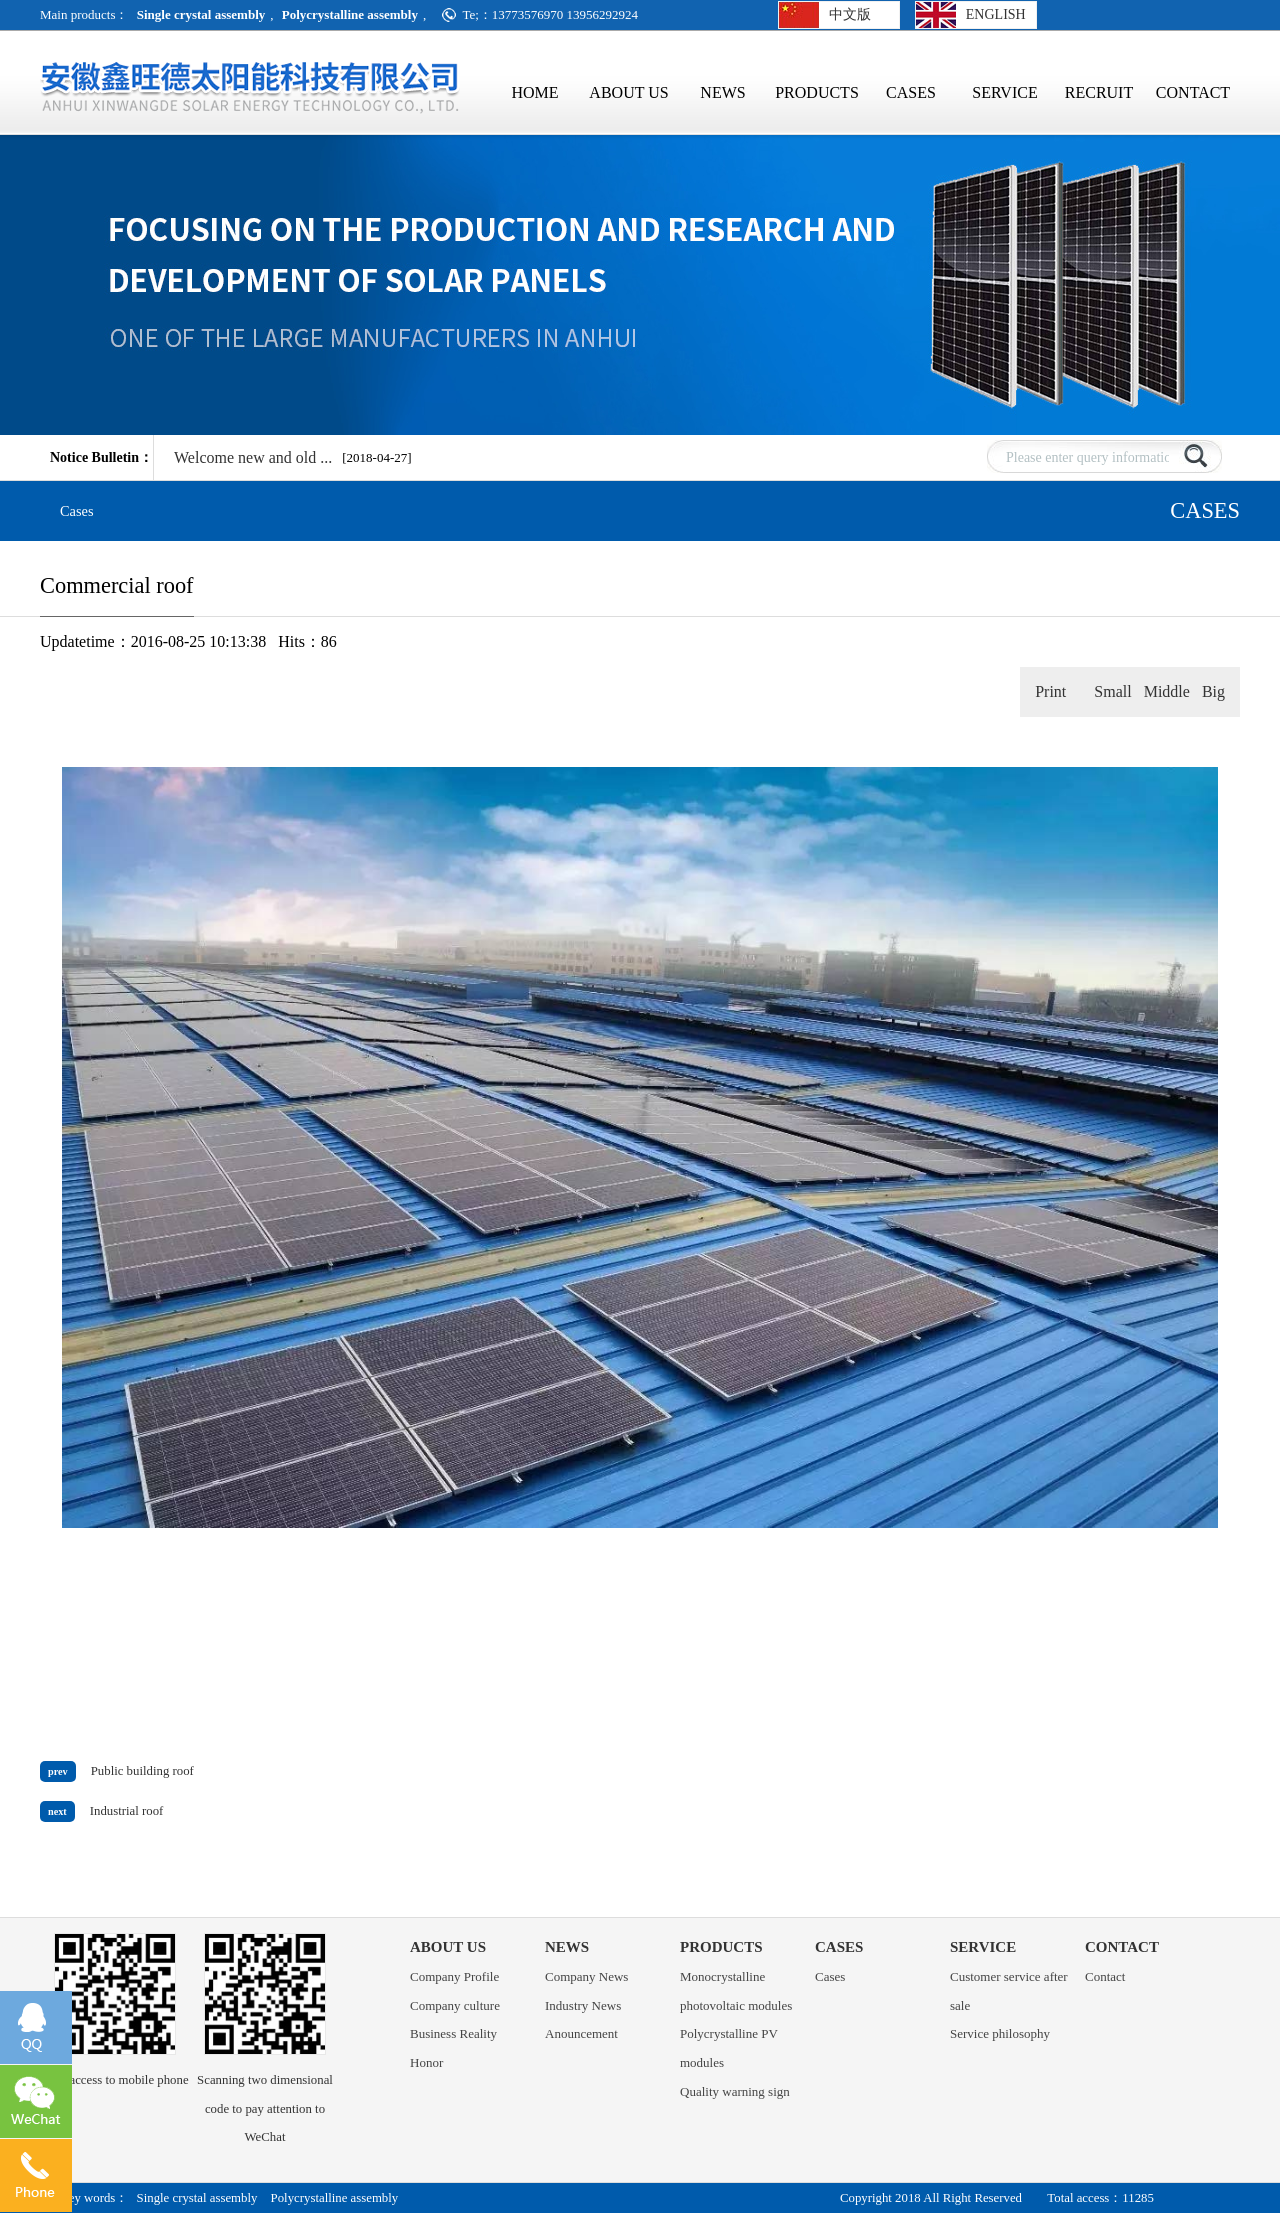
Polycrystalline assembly (335, 2198)
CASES (911, 95)
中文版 (850, 14)
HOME (534, 92)
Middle (1167, 691)
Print (1050, 691)
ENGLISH (996, 14)
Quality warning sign (735, 2091)
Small (1112, 691)
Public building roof (142, 1771)
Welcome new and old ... (253, 457)
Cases (77, 511)
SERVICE (1005, 95)
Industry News (583, 2005)
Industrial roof (127, 1811)
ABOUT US (629, 95)
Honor (426, 2062)
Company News (586, 1976)
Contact (1105, 1976)
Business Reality (453, 2033)
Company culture (455, 2005)
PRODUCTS (817, 95)
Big (1213, 691)
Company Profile (454, 1976)
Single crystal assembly (197, 2198)
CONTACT (1193, 95)
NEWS (723, 95)
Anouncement (581, 2033)
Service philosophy (1000, 2033)
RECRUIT (1099, 95)
